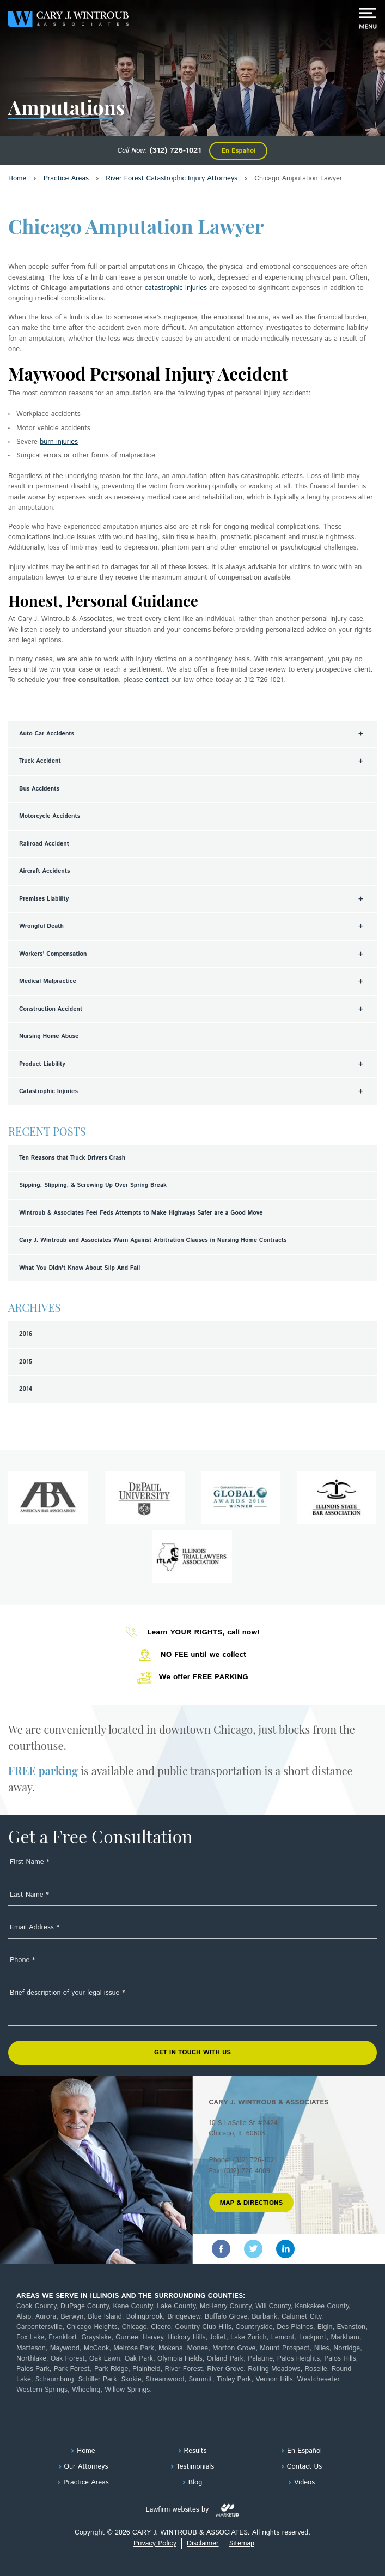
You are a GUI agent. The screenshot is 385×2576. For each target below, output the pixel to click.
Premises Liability (44, 899)
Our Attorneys (86, 2467)
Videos (304, 2482)
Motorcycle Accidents (49, 816)
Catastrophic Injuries (48, 1091)
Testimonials (195, 2467)
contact (157, 680)
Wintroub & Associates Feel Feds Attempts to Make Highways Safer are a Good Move (141, 1213)
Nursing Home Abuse (48, 1036)
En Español (238, 150)
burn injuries (59, 442)
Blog (195, 2482)
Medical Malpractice (47, 981)
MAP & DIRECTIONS (251, 2202)
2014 (25, 1389)
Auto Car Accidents (46, 733)
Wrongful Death (41, 926)
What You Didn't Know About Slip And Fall (79, 1268)
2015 (25, 1362)
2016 (25, 1334)
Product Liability (42, 1064)
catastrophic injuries (176, 288)
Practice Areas (85, 2482)
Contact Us (304, 2467)
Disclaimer (202, 2543)
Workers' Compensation (53, 954)
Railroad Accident (44, 844)
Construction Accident (50, 1009)
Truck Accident (40, 761)
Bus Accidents (39, 789)
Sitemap (241, 2543)
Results (195, 2451)
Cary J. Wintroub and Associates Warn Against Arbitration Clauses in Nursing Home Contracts (152, 1240)
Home (86, 2451)
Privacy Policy (154, 2543)
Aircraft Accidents (44, 871)
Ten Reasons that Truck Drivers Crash (72, 1158)
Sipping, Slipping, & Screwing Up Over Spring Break (93, 1185)
